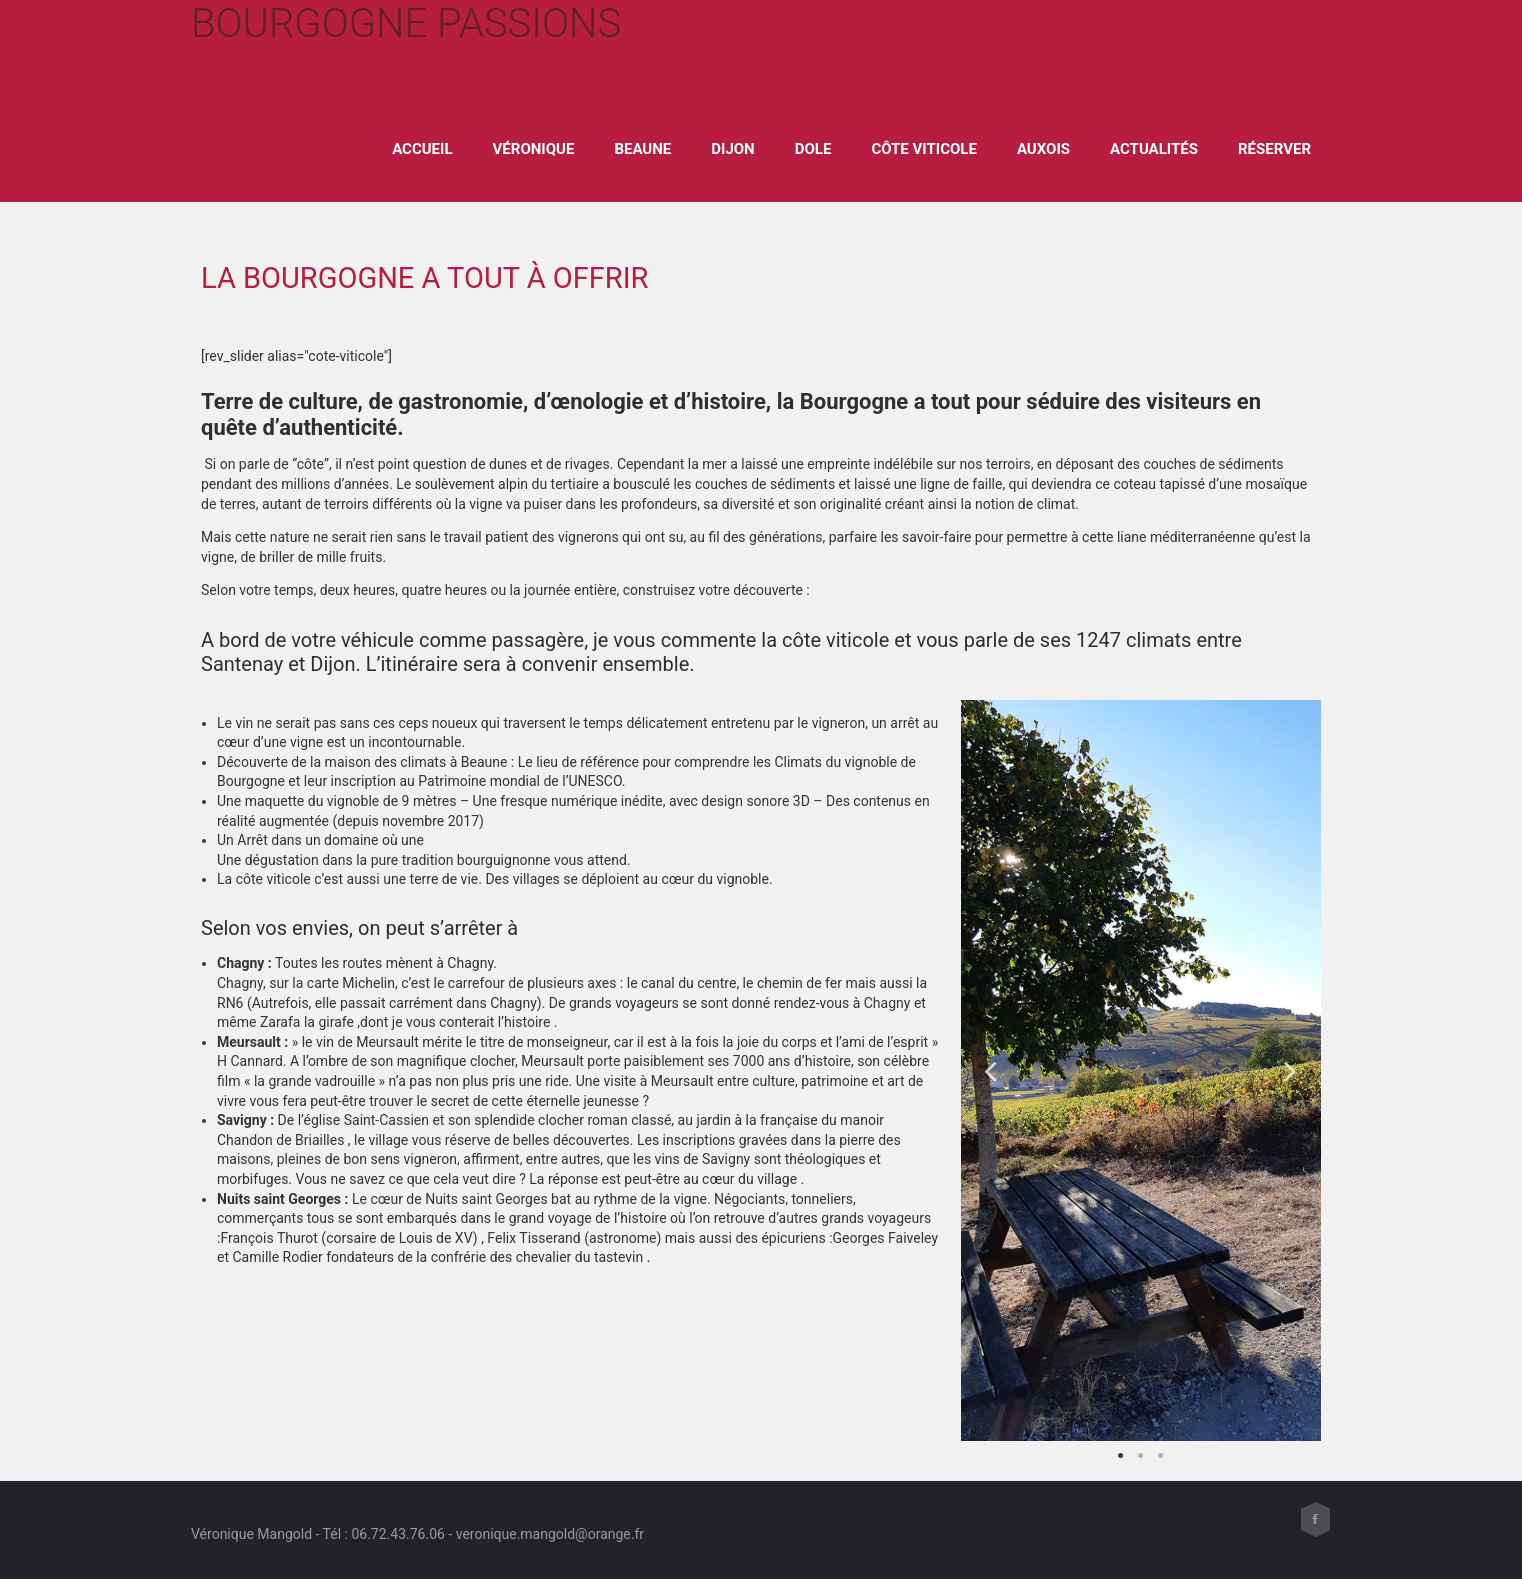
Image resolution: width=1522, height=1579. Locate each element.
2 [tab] (1141, 1456)
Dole (813, 149)
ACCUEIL (422, 149)
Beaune (642, 149)
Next (1291, 1070)
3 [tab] (1161, 1456)
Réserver (1274, 149)
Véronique (534, 149)
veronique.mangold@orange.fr (550, 1534)
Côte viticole (924, 149)
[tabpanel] (1141, 1070)
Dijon (732, 149)
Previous (991, 1070)
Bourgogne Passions (406, 23)
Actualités (1154, 149)
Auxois (1043, 149)
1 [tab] (1121, 1456)
